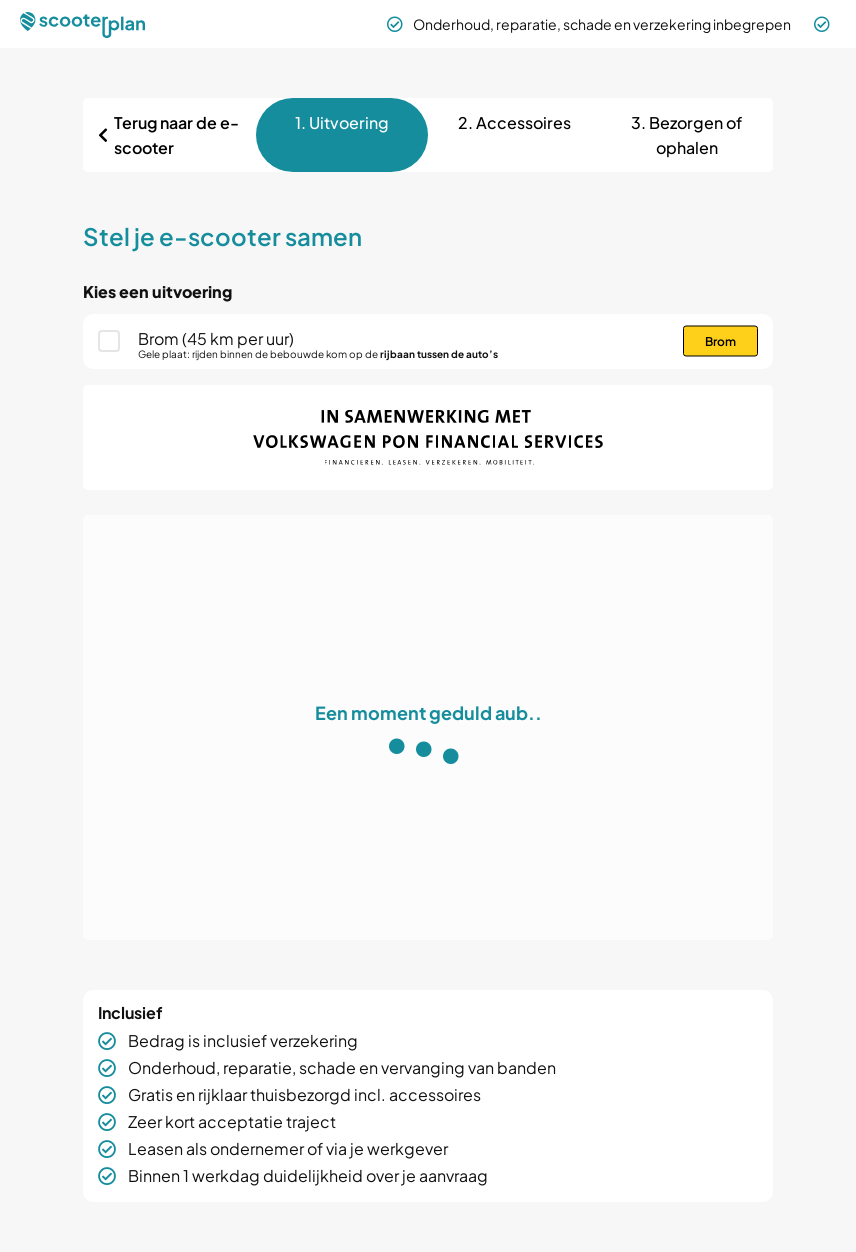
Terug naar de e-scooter (176, 135)
